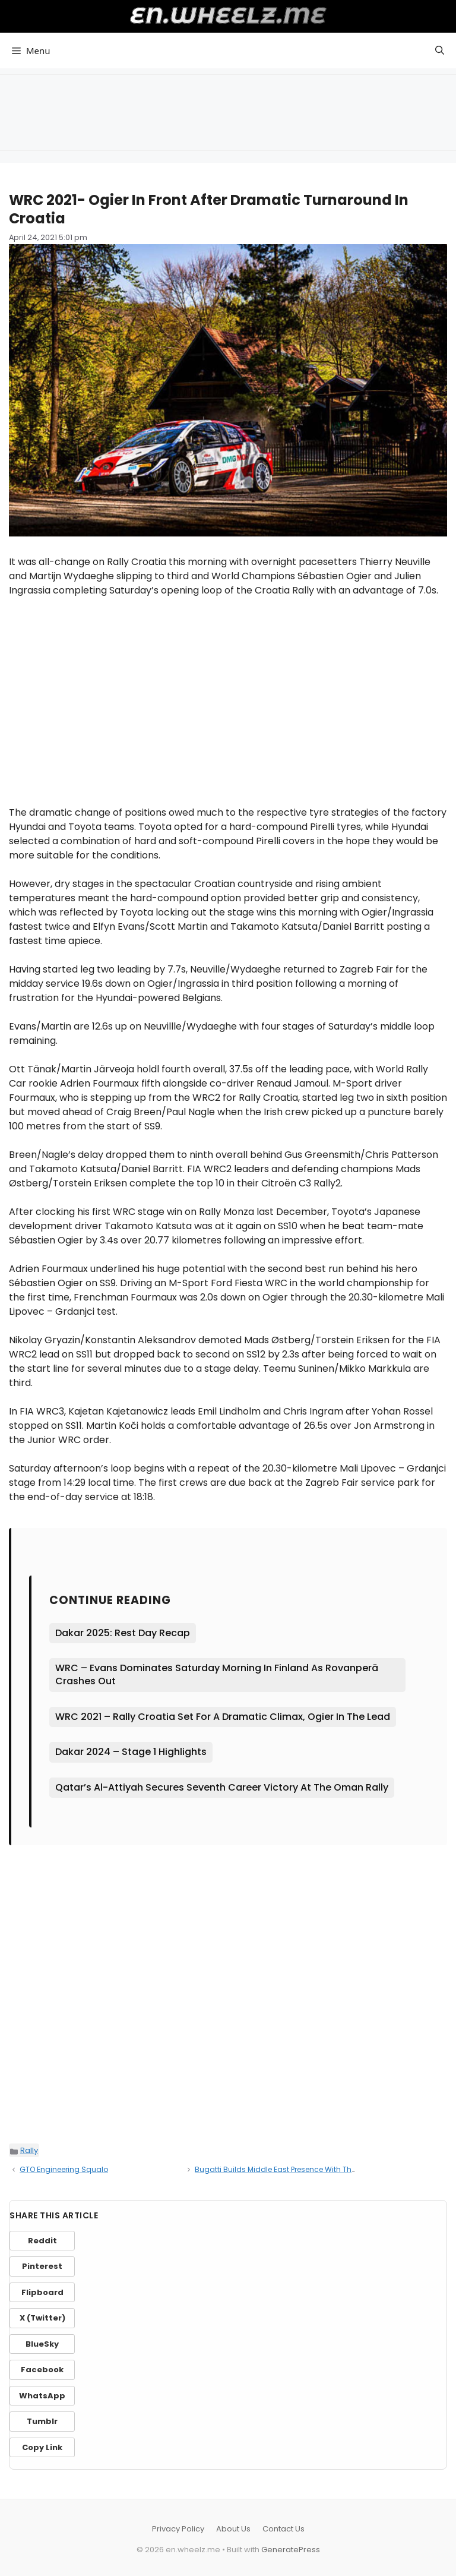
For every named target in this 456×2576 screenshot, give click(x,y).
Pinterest (42, 2266)
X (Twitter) (42, 2318)
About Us (233, 2528)
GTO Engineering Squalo (64, 2169)
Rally (29, 2150)
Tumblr (42, 2421)
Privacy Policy (178, 2528)
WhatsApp (42, 2395)
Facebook (42, 2369)
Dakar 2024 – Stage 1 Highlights (131, 1752)
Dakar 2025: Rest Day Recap (122, 1633)
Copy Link (42, 2447)
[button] (439, 50)
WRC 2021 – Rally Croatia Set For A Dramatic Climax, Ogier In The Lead (222, 1716)
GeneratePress (290, 2549)
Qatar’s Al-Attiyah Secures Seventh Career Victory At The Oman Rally (221, 1787)
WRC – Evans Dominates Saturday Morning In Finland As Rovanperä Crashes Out (216, 1674)
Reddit (42, 2240)
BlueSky (42, 2344)
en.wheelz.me (228, 15)
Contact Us (283, 2528)
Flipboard (42, 2292)
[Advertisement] (228, 110)
